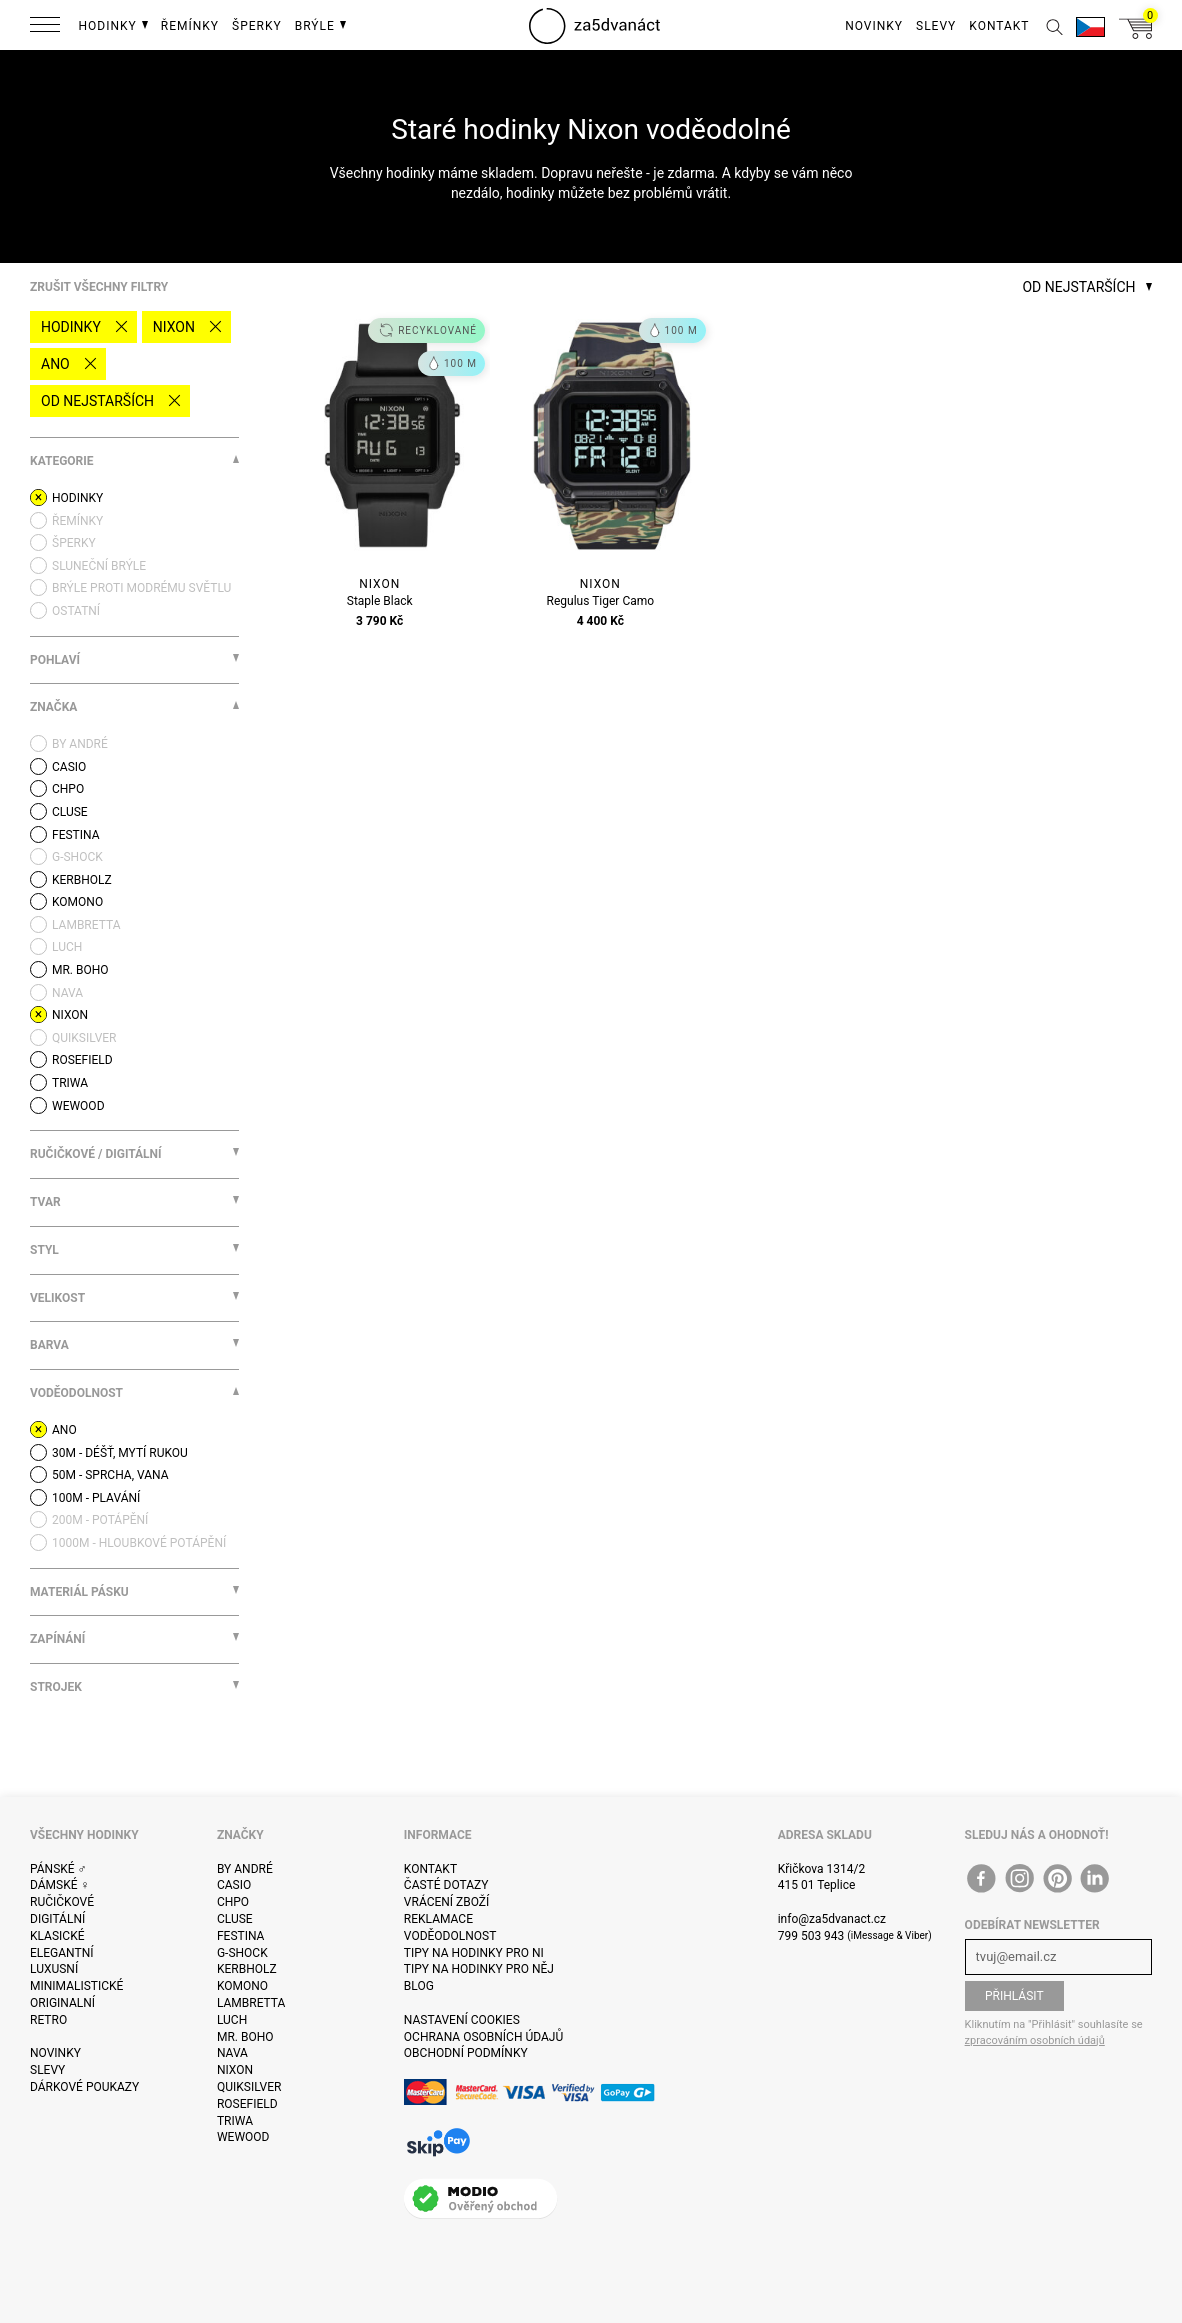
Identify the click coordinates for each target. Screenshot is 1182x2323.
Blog (419, 1986)
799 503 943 (811, 1936)
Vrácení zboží (446, 1902)
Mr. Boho (245, 2037)
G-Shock (242, 1953)
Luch (232, 2020)
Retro (48, 2020)
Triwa (235, 2121)
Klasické (57, 1936)
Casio (234, 1885)
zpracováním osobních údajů (1035, 2040)
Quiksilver (249, 2087)
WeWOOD (243, 2137)
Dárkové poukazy (84, 2087)
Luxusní (54, 1969)
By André (245, 1869)
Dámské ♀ (60, 1885)
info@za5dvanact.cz (832, 1919)
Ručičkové (62, 1902)
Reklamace (438, 1919)
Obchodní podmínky (466, 2053)
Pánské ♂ (58, 1869)
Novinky (55, 2053)
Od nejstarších (97, 401)
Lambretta (251, 2003)
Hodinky (71, 327)
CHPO (233, 1902)
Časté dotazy (446, 1885)
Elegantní (61, 1953)
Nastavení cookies (462, 2020)
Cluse (235, 1919)
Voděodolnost (450, 1936)
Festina (241, 1936)
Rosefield (247, 2104)
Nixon (174, 327)
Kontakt (430, 1869)
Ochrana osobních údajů (483, 2037)
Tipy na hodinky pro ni (474, 1953)
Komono (242, 1986)
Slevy (47, 2070)
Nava (232, 2053)
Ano (55, 364)
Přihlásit (1014, 1996)
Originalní (62, 2003)
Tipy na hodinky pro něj (479, 1969)
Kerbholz (247, 1969)
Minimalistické (76, 1986)
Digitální (57, 1919)
